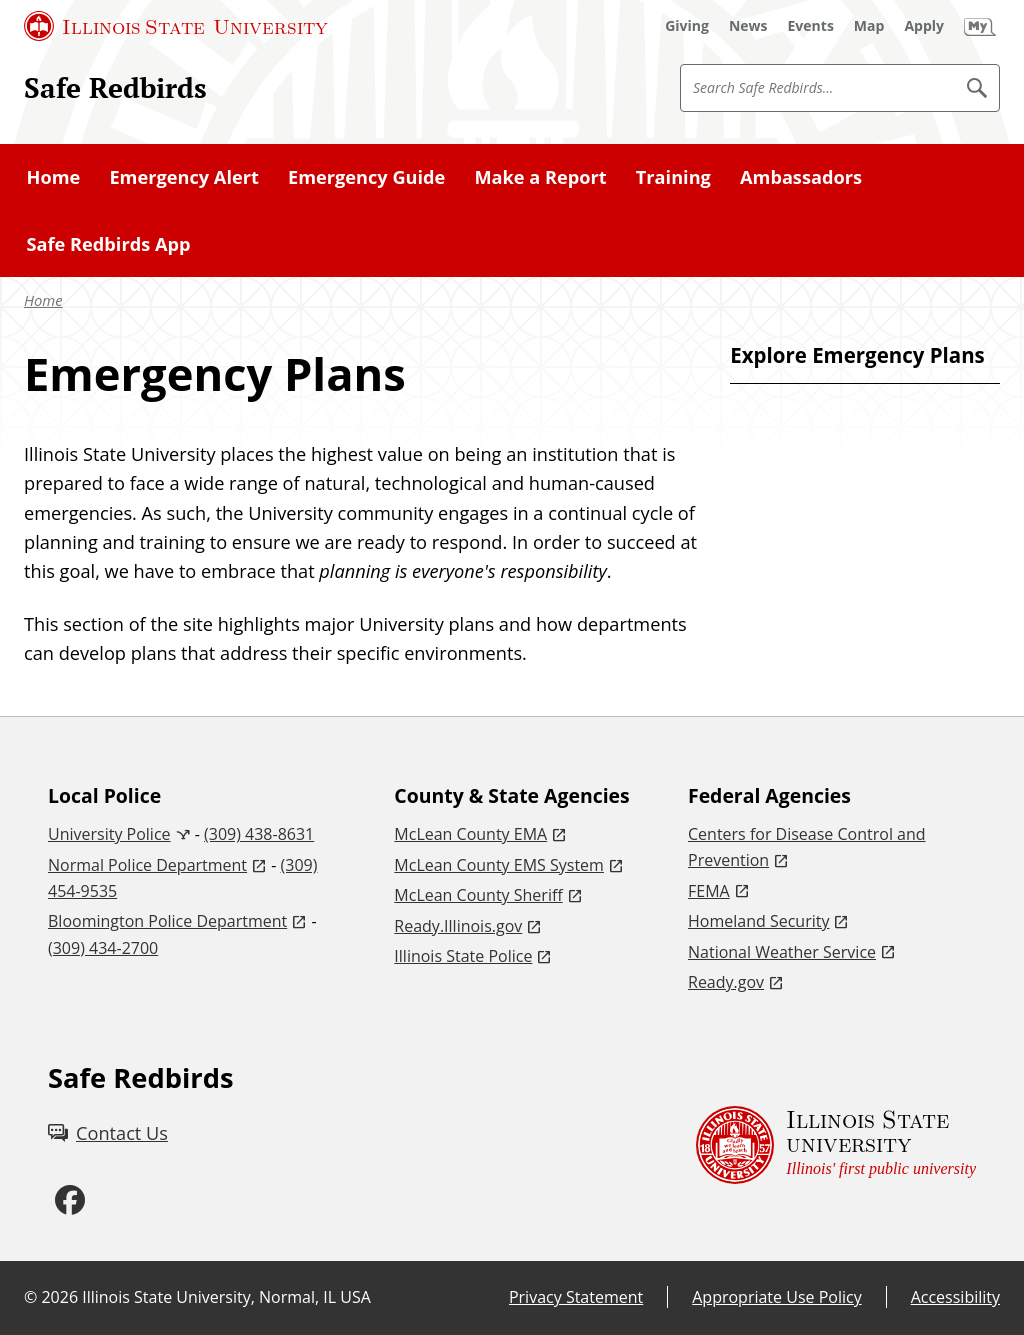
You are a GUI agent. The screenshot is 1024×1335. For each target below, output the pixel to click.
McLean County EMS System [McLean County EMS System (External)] (499, 865)
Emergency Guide (366, 177)
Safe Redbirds (115, 87)
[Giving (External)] (687, 26)
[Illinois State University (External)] (176, 26)
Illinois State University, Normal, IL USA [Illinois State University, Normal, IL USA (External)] (226, 1297)
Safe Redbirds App (109, 244)
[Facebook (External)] (70, 1201)
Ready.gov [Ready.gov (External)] (726, 982)
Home (54, 177)
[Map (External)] (869, 26)
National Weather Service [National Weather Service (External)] (782, 952)
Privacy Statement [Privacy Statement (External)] (576, 1297)
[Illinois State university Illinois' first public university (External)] (836, 1145)
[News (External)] (748, 26)
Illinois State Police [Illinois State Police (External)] (463, 956)
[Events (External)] (811, 26)
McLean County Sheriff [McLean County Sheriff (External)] (478, 895)
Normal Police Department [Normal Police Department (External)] (147, 865)
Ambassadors (801, 177)
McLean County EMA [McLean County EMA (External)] (470, 834)
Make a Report (540, 177)
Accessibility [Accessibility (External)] (955, 1297)
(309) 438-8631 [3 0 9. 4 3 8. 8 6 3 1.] (259, 834)
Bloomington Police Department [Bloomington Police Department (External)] (167, 921)
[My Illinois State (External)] (980, 26)
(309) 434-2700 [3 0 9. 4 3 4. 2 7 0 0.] (103, 948)
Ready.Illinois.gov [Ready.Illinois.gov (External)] (458, 926)
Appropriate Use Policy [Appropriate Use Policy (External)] (776, 1297)
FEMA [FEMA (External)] (709, 891)
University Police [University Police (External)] (109, 834)
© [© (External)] (30, 1297)
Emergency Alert (183, 177)
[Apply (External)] (924, 26)
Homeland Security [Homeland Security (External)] (758, 921)
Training (673, 177)
